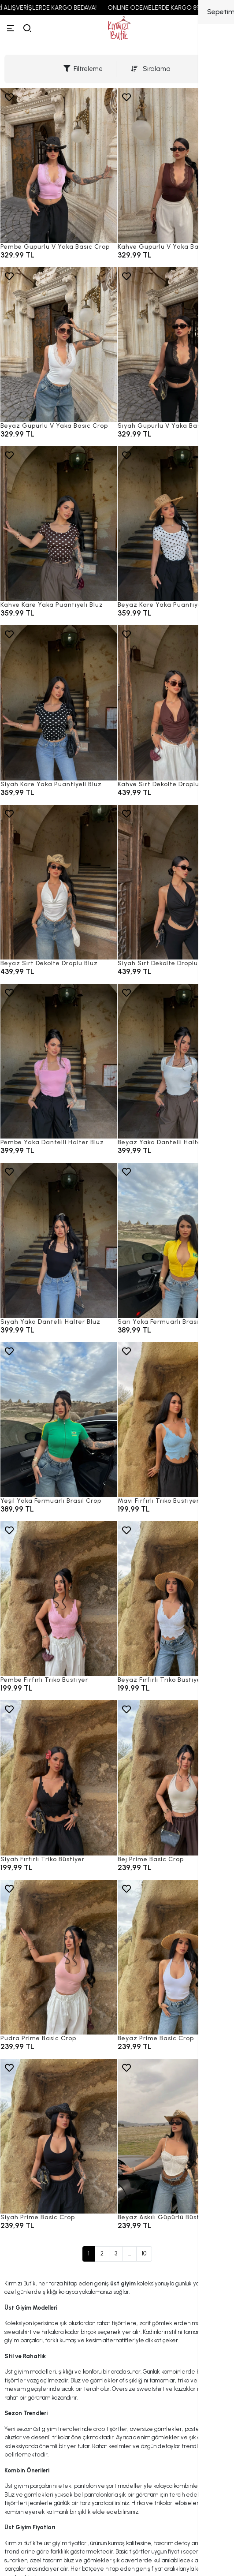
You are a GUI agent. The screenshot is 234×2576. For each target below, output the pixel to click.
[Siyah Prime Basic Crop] (58, 2136)
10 (144, 2253)
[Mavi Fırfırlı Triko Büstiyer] (176, 1419)
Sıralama (151, 69)
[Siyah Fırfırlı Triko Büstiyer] (58, 1777)
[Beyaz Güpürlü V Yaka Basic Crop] (58, 344)
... (129, 2253)
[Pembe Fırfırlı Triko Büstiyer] (58, 1598)
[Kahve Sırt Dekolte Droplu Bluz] (176, 702)
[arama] (27, 28)
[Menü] (10, 28)
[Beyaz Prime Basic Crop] (176, 1957)
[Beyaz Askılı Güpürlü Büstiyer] (176, 2136)
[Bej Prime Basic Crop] (176, 1777)
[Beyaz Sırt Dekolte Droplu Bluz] (58, 882)
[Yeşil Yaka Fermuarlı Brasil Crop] (58, 1419)
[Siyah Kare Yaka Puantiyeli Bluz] (58, 702)
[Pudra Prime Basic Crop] (58, 1957)
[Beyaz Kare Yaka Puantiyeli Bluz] (176, 523)
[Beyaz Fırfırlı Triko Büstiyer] (176, 1598)
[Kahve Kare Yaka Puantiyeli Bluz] (58, 523)
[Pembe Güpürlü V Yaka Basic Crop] (58, 165)
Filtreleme (83, 69)
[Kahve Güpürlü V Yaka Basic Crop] (176, 165)
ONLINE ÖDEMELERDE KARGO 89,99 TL (169, 7)
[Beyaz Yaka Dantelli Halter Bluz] (176, 1061)
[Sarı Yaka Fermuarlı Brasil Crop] (176, 1240)
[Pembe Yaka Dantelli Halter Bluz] (58, 1061)
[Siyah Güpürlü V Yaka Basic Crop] (176, 344)
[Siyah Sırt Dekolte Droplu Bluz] (176, 882)
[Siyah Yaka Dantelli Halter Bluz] (58, 1240)
